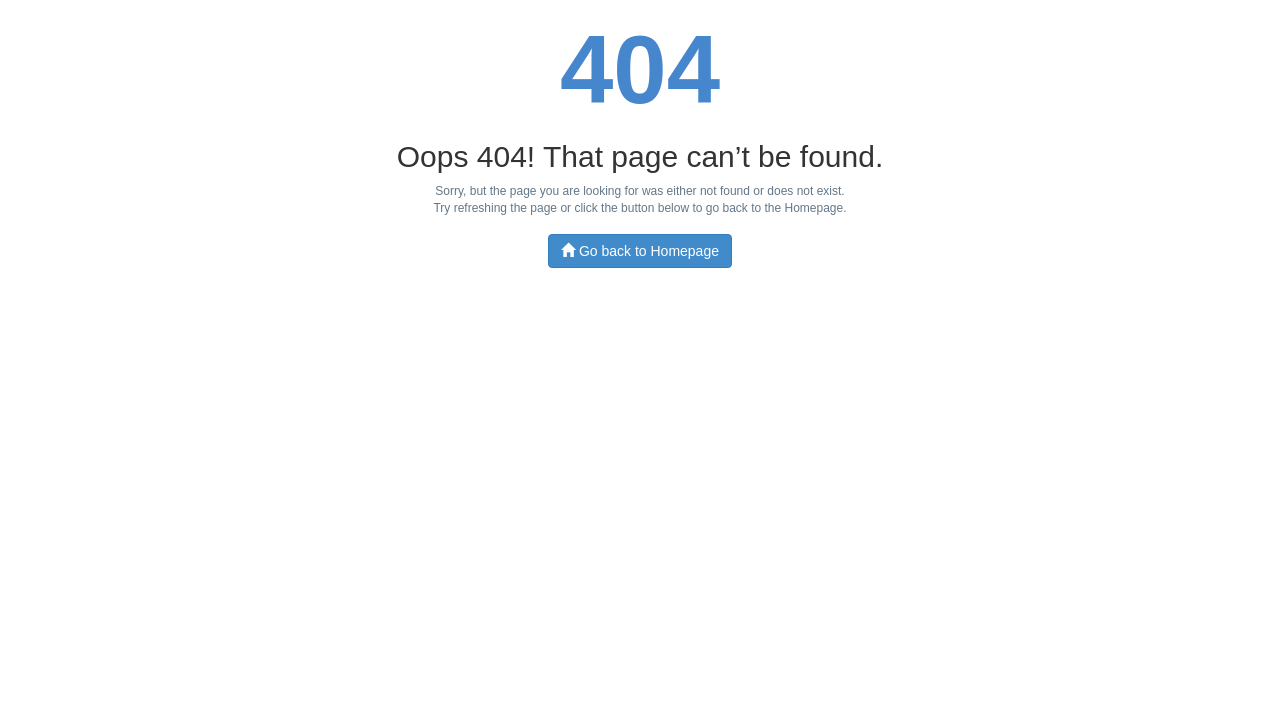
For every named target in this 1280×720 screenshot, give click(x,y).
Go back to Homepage (640, 251)
